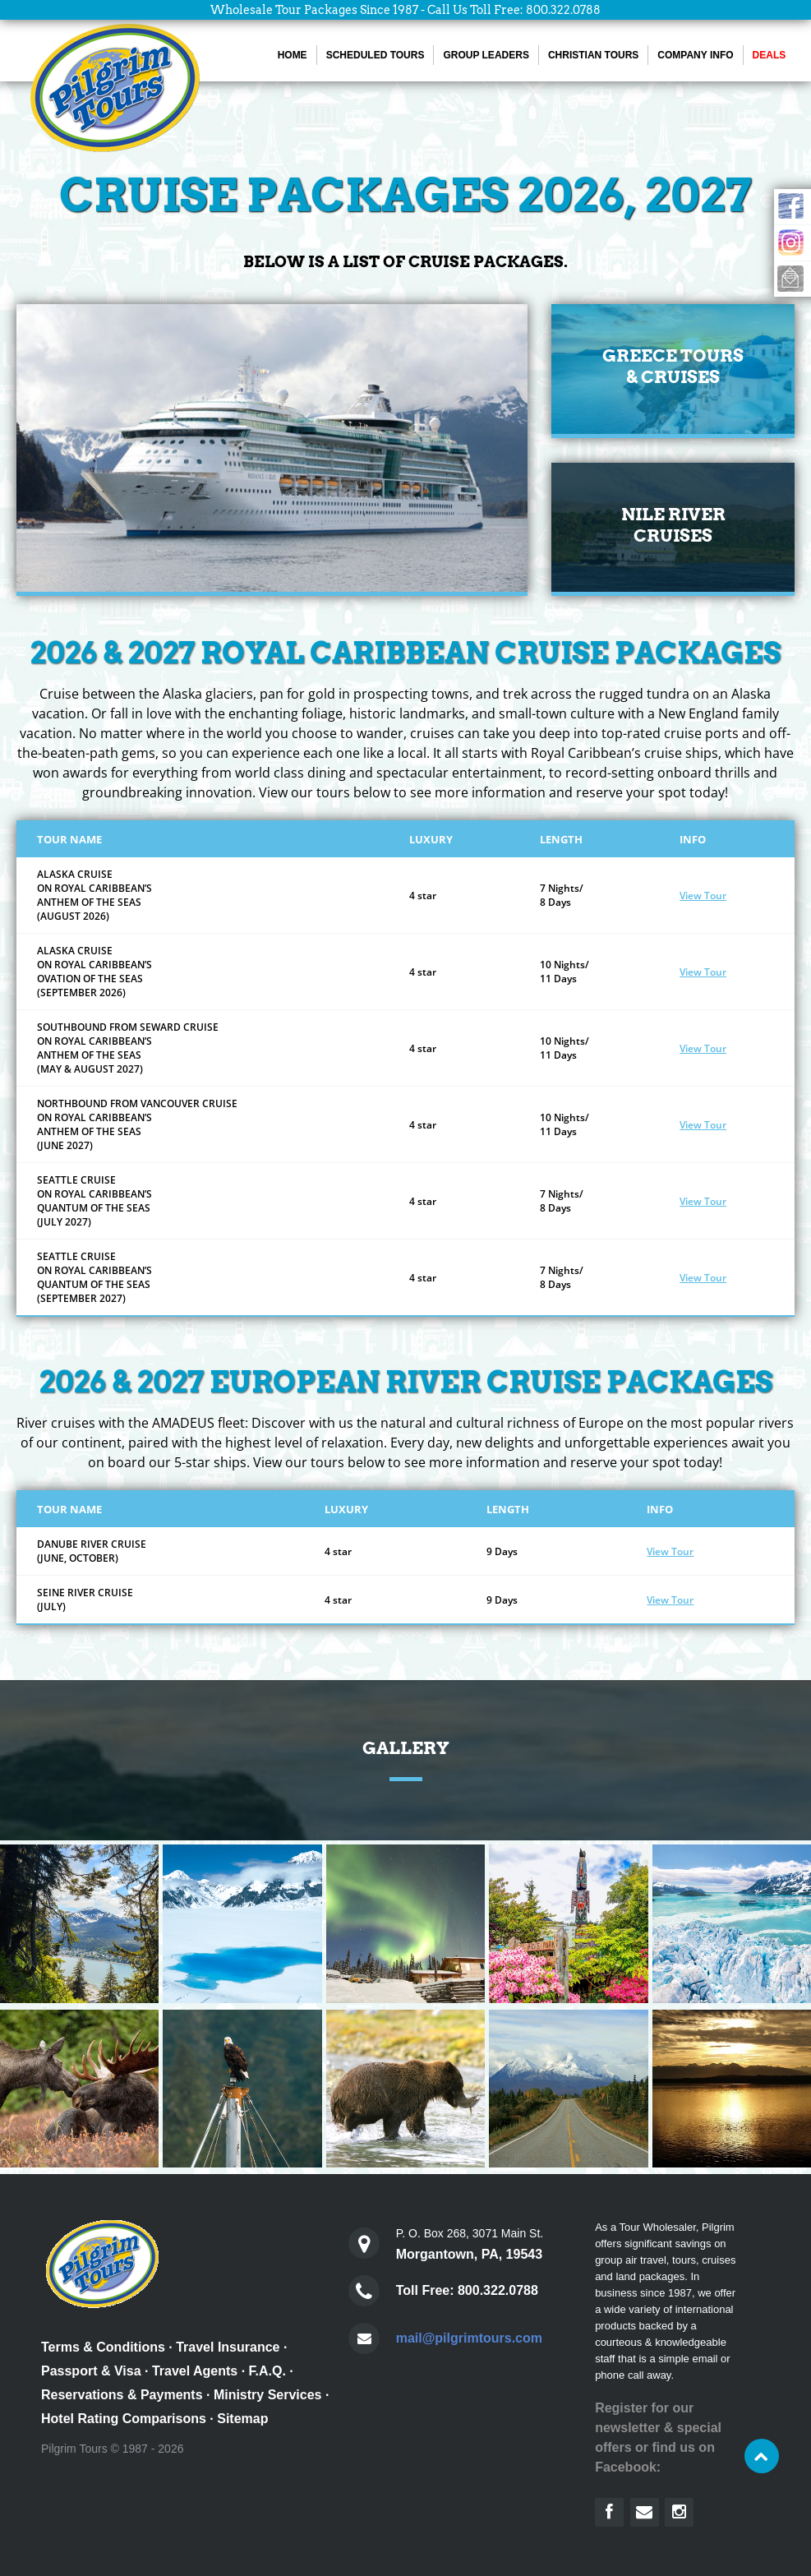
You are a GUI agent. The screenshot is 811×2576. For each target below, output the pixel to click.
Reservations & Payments (122, 2395)
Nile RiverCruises (673, 525)
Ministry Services (268, 2395)
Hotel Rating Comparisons (123, 2419)
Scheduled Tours (375, 55)
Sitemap (242, 2419)
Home (292, 55)
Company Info (695, 55)
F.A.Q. (267, 2371)
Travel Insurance (227, 2347)
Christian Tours (593, 55)
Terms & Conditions (103, 2347)
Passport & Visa (91, 2371)
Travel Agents (194, 2371)
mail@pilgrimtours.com (469, 2338)
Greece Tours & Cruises (673, 366)
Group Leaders (485, 55)
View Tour (703, 896)
